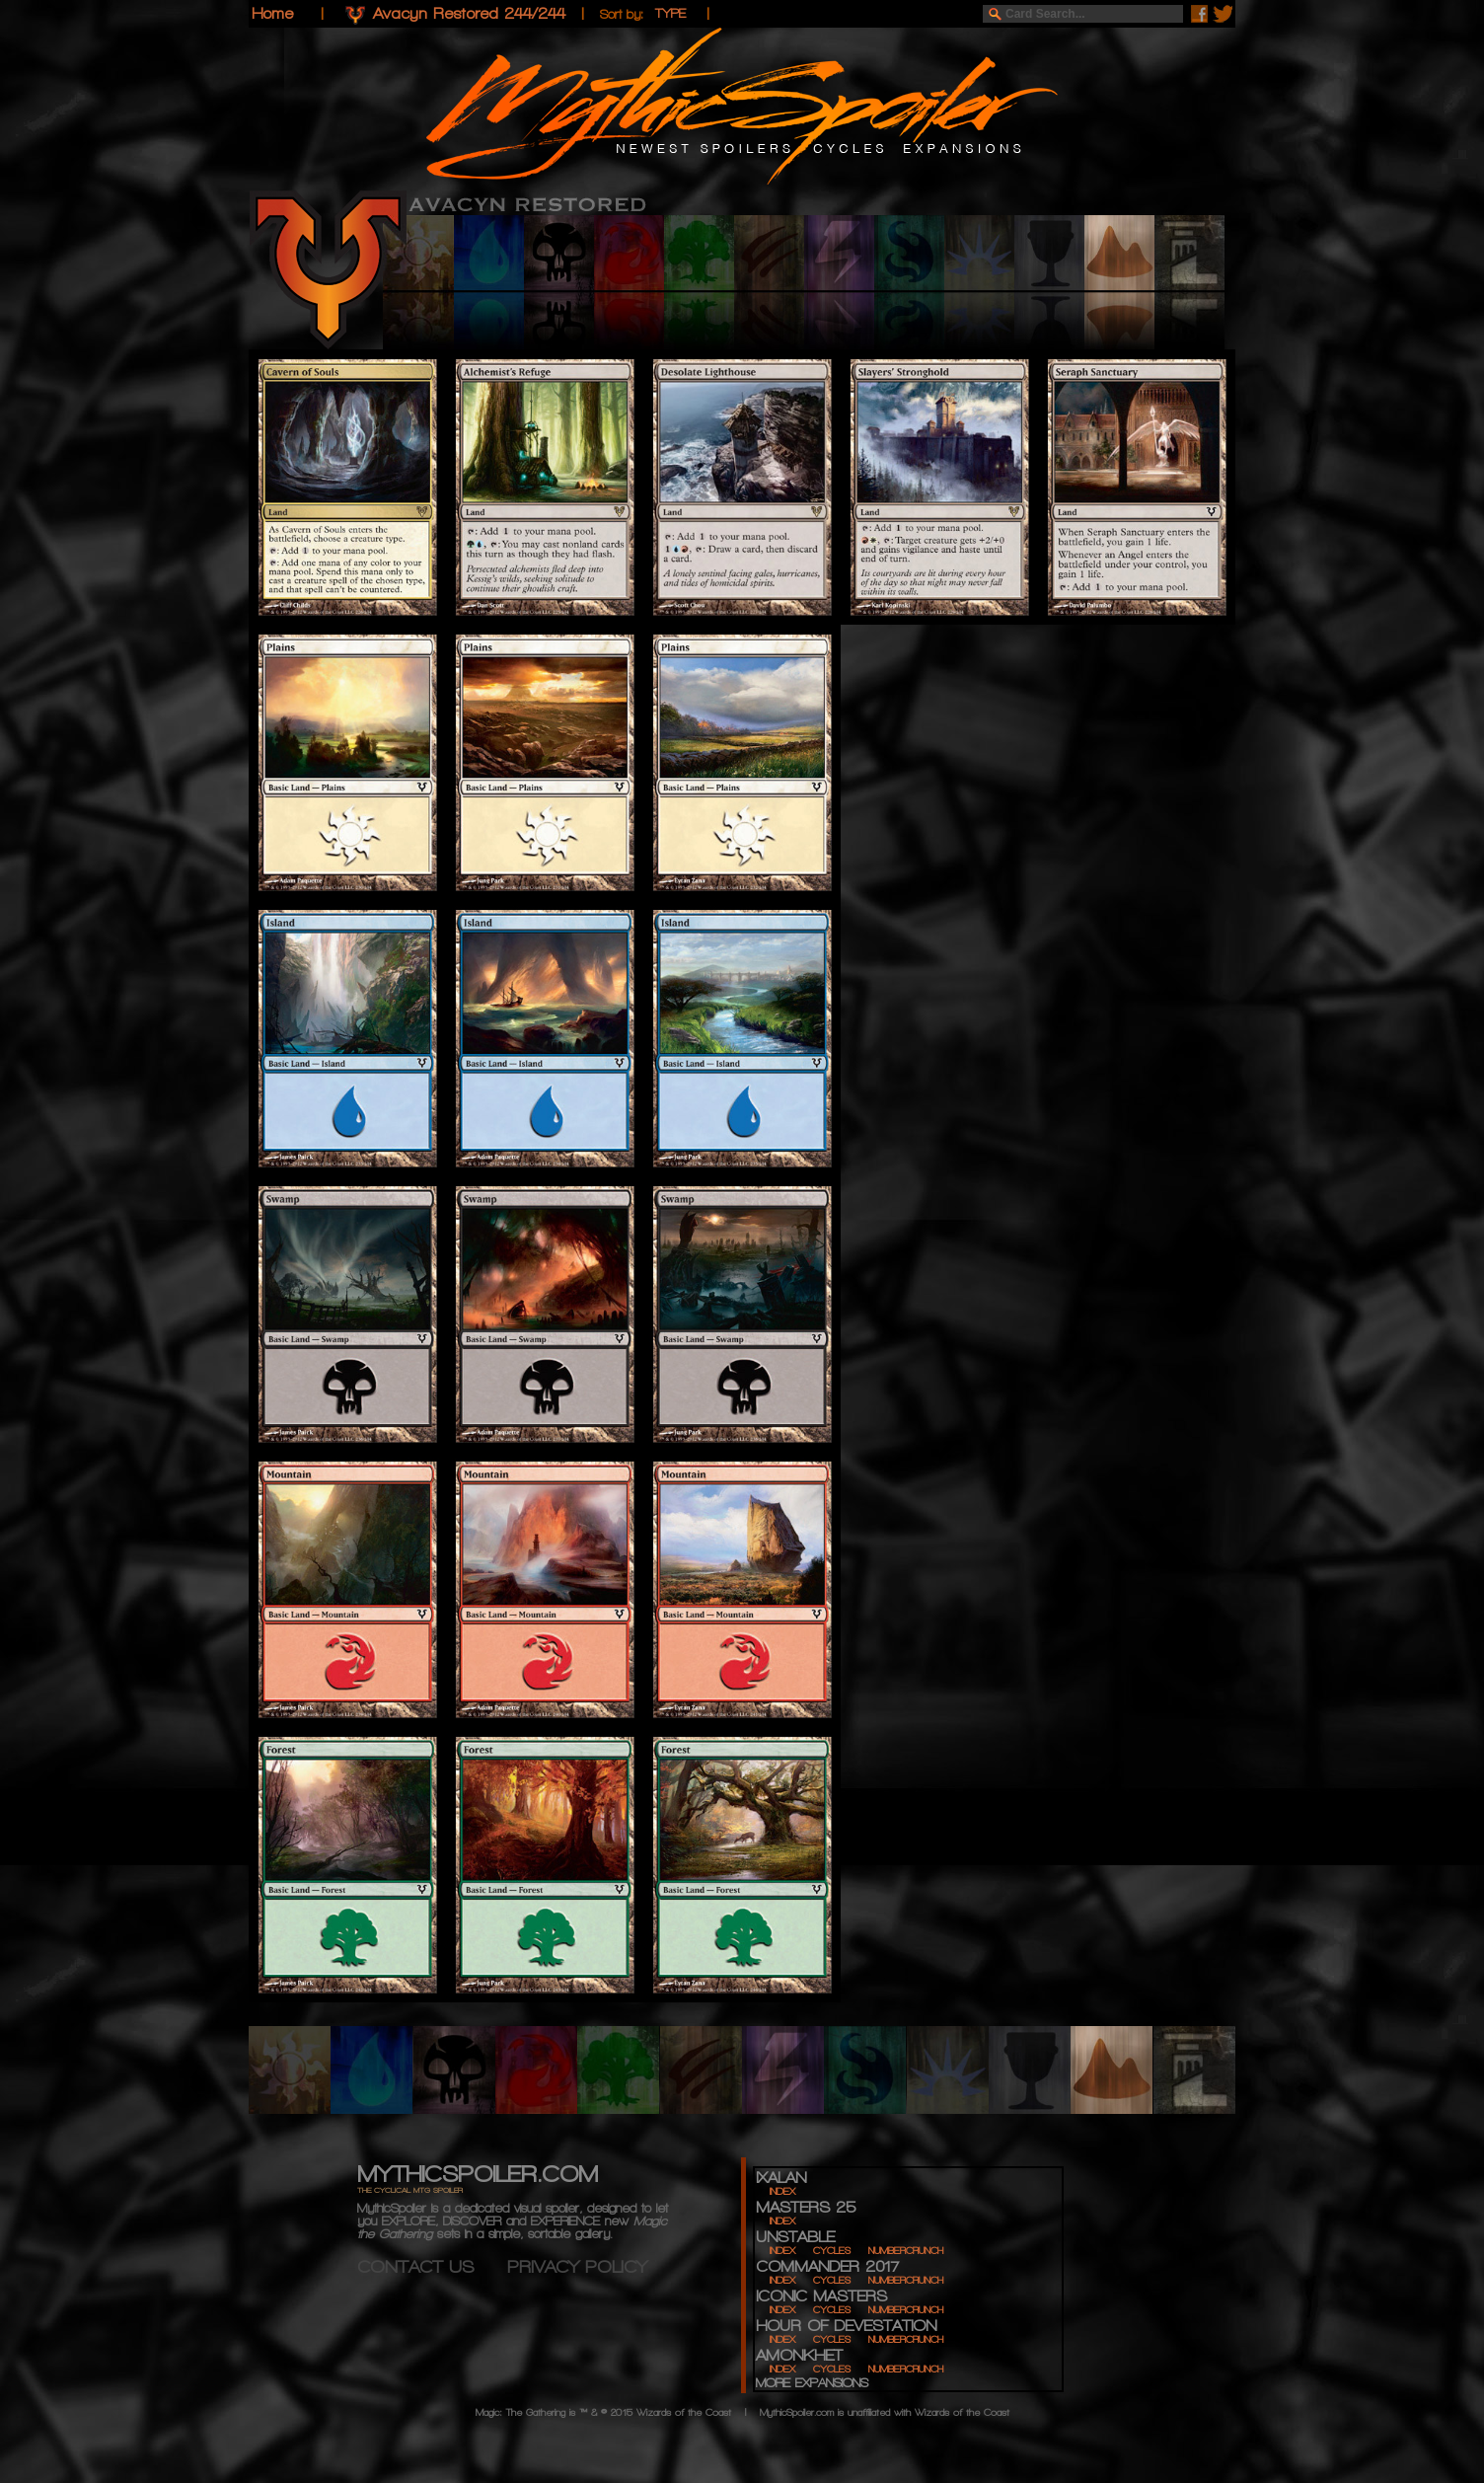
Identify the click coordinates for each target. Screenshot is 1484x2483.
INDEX (782, 2191)
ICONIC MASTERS (821, 2296)
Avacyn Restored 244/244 (469, 13)
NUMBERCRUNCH (905, 2250)
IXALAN (781, 2177)
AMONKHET (799, 2355)
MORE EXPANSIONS (812, 2382)
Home (272, 13)
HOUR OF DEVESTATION (846, 2325)
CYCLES (832, 2250)
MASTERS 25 (805, 2207)
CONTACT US (432, 2266)
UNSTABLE (795, 2236)
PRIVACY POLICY (577, 2266)
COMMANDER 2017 (827, 2266)
